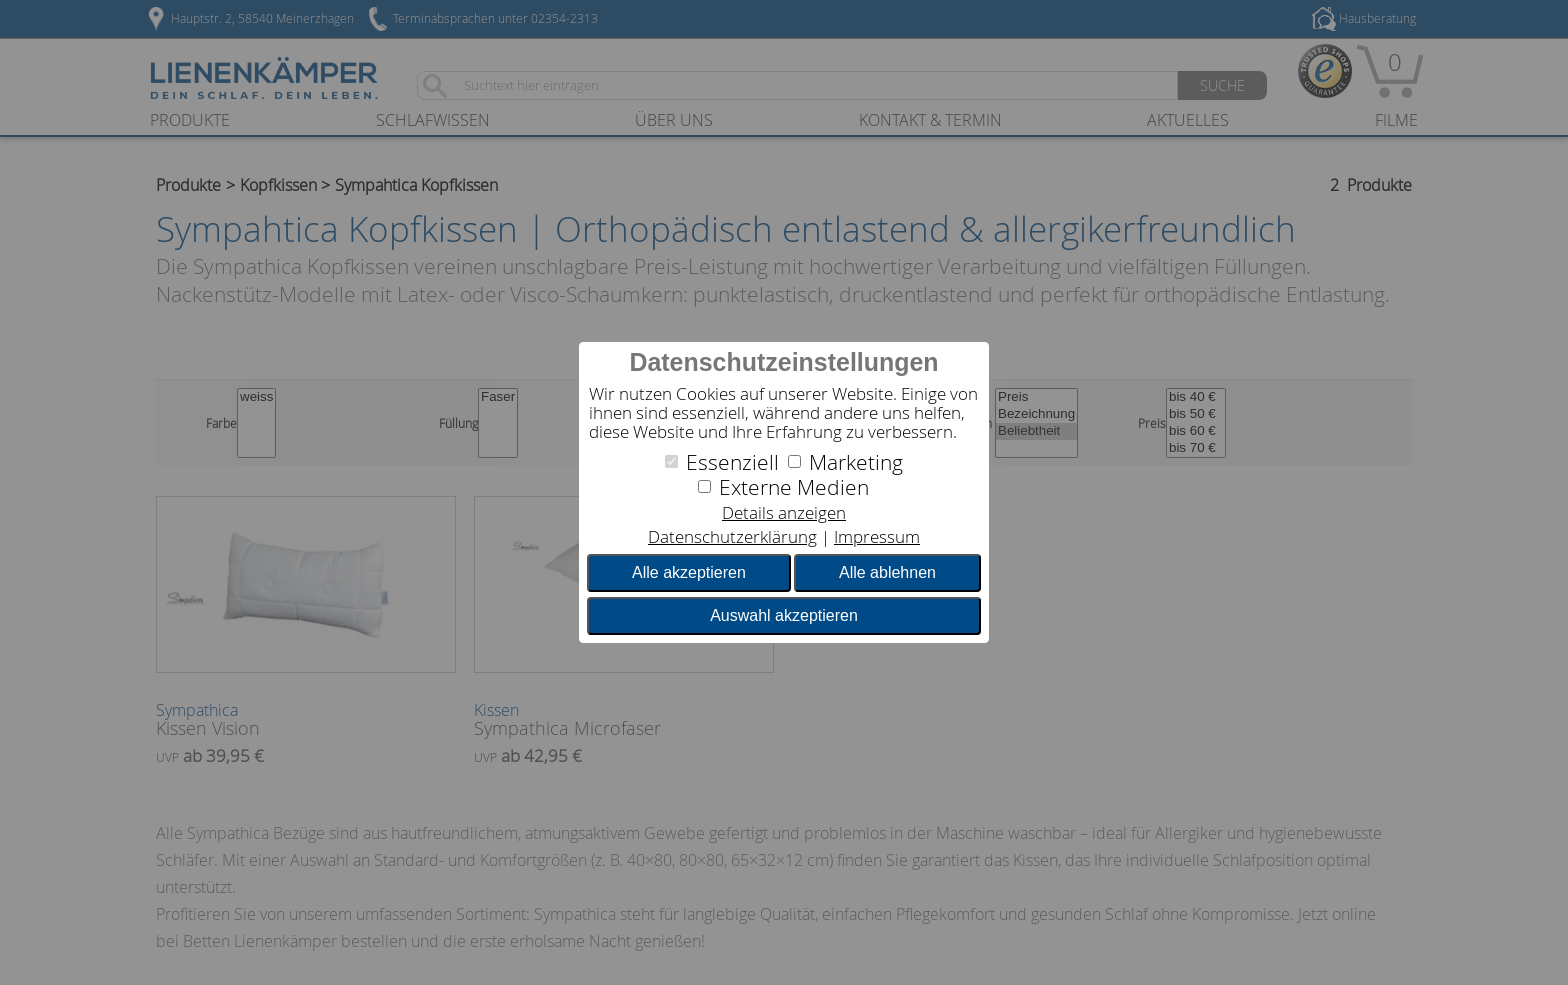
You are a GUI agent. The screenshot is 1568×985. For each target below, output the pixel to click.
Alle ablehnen (887, 572)
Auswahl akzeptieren (784, 615)
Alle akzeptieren (689, 572)
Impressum (877, 536)
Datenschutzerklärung (732, 536)
